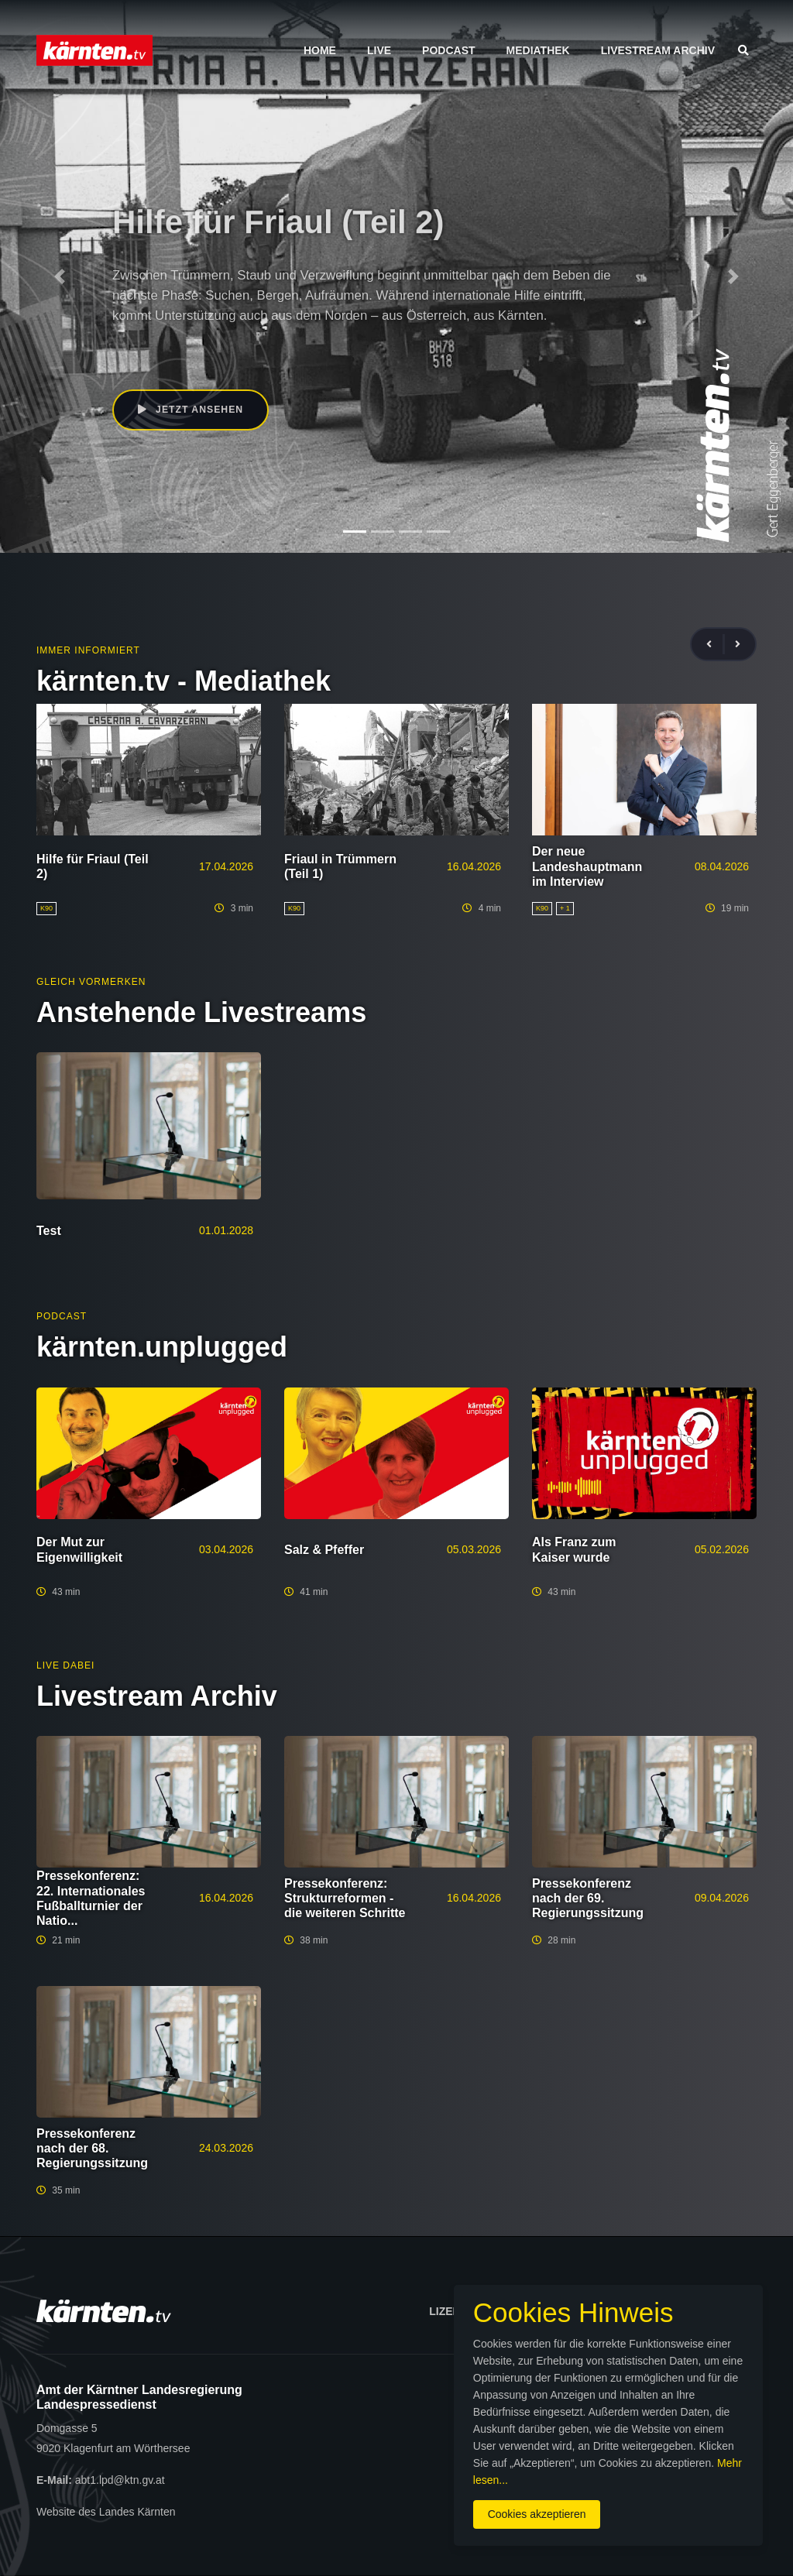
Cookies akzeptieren (463, 2505)
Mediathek (538, 50)
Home (320, 50)
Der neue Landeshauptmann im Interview (587, 866)
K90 (122, 350)
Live (379, 50)
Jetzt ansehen (192, 410)
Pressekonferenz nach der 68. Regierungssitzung (92, 2148)
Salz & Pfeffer (324, 1549)
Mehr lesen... (408, 2471)
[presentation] (715, 644)
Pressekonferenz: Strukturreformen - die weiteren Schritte (345, 1898)
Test (48, 1230)
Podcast (448, 50)
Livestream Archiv (658, 50)
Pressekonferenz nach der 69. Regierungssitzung (588, 1898)
